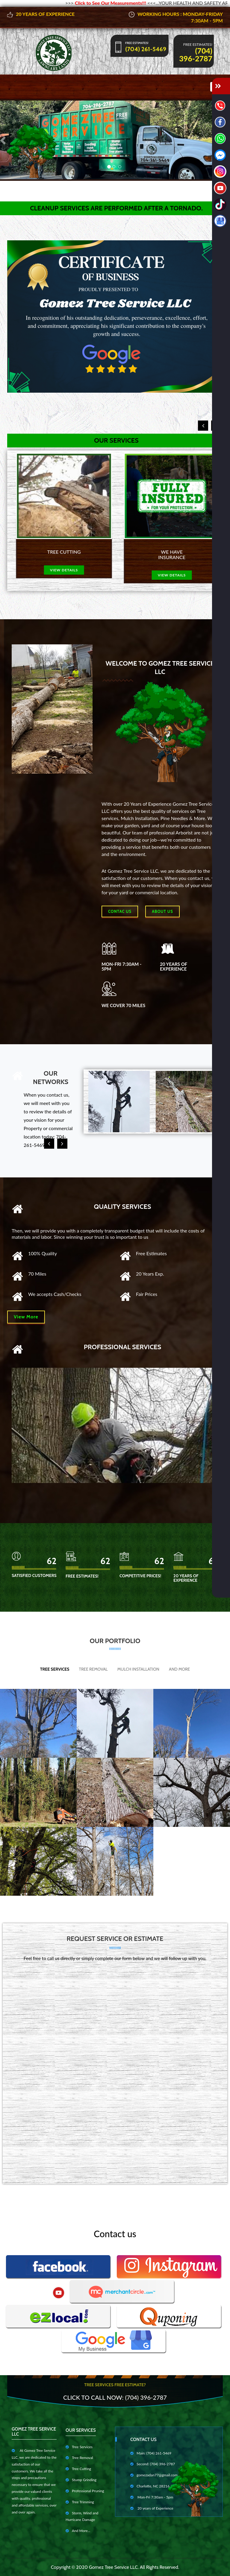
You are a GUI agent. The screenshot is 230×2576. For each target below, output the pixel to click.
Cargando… (115, 2070)
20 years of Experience (151, 2508)
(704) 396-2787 (195, 54)
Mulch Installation (138, 1669)
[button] (3, 140)
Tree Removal (93, 1669)
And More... (78, 2530)
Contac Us (119, 911)
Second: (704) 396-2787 (152, 2464)
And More (179, 1669)
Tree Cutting (78, 2468)
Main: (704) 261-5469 (150, 2453)
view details (61, 570)
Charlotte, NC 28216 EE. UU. (156, 2486)
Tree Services (54, 1669)
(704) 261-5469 (145, 49)
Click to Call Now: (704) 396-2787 (115, 2397)
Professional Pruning (85, 2491)
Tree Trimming (80, 2502)
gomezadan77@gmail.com (154, 2475)
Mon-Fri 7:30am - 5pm (151, 2497)
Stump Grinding (81, 2480)
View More (26, 1317)
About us (162, 911)
